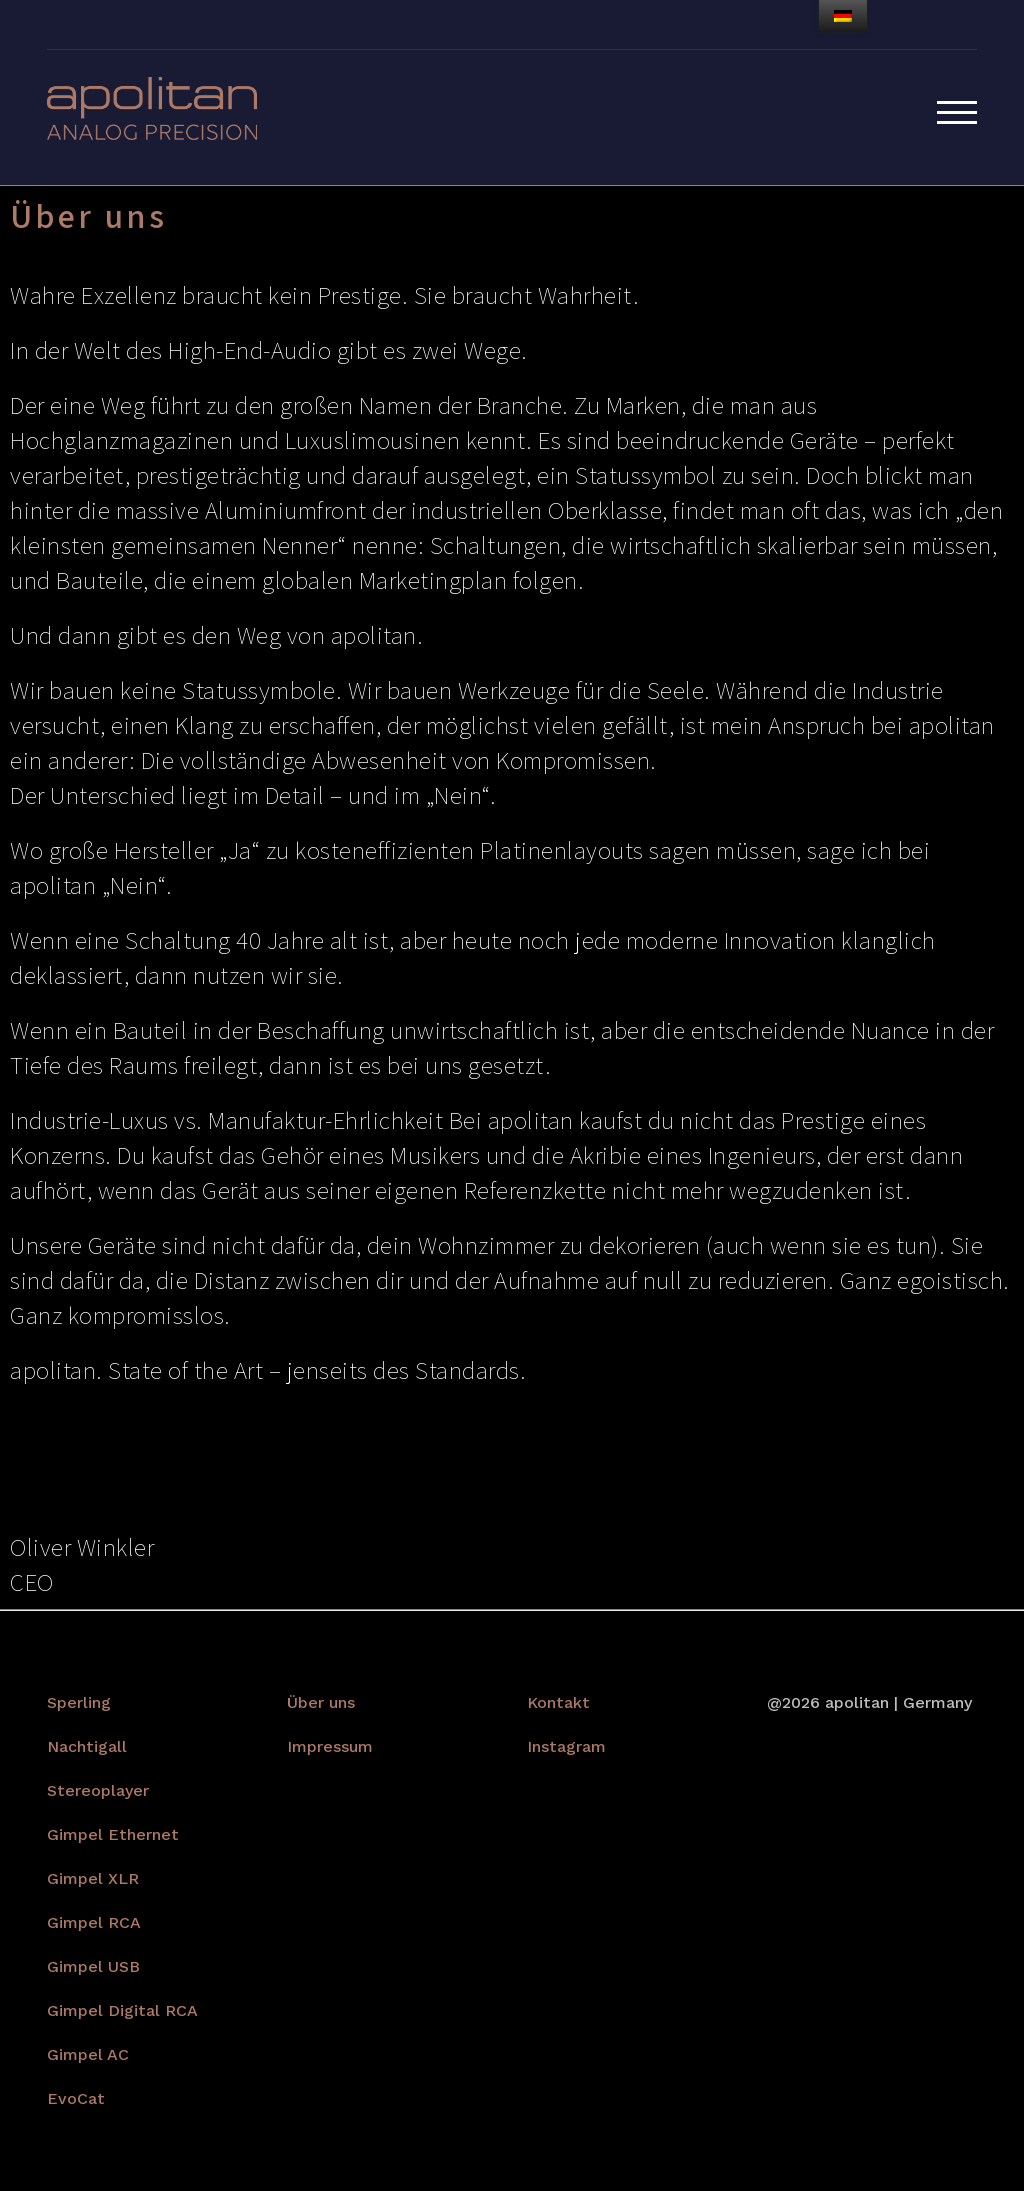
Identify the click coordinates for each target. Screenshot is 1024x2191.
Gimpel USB (93, 1966)
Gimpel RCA (94, 1922)
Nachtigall (87, 1746)
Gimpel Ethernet (113, 1834)
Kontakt (558, 1702)
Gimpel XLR (93, 1878)
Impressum (330, 1746)
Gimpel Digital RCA (122, 2010)
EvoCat (76, 2098)
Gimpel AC (88, 2054)
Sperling (79, 1702)
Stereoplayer (98, 1790)
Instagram (566, 1746)
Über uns (321, 1702)
